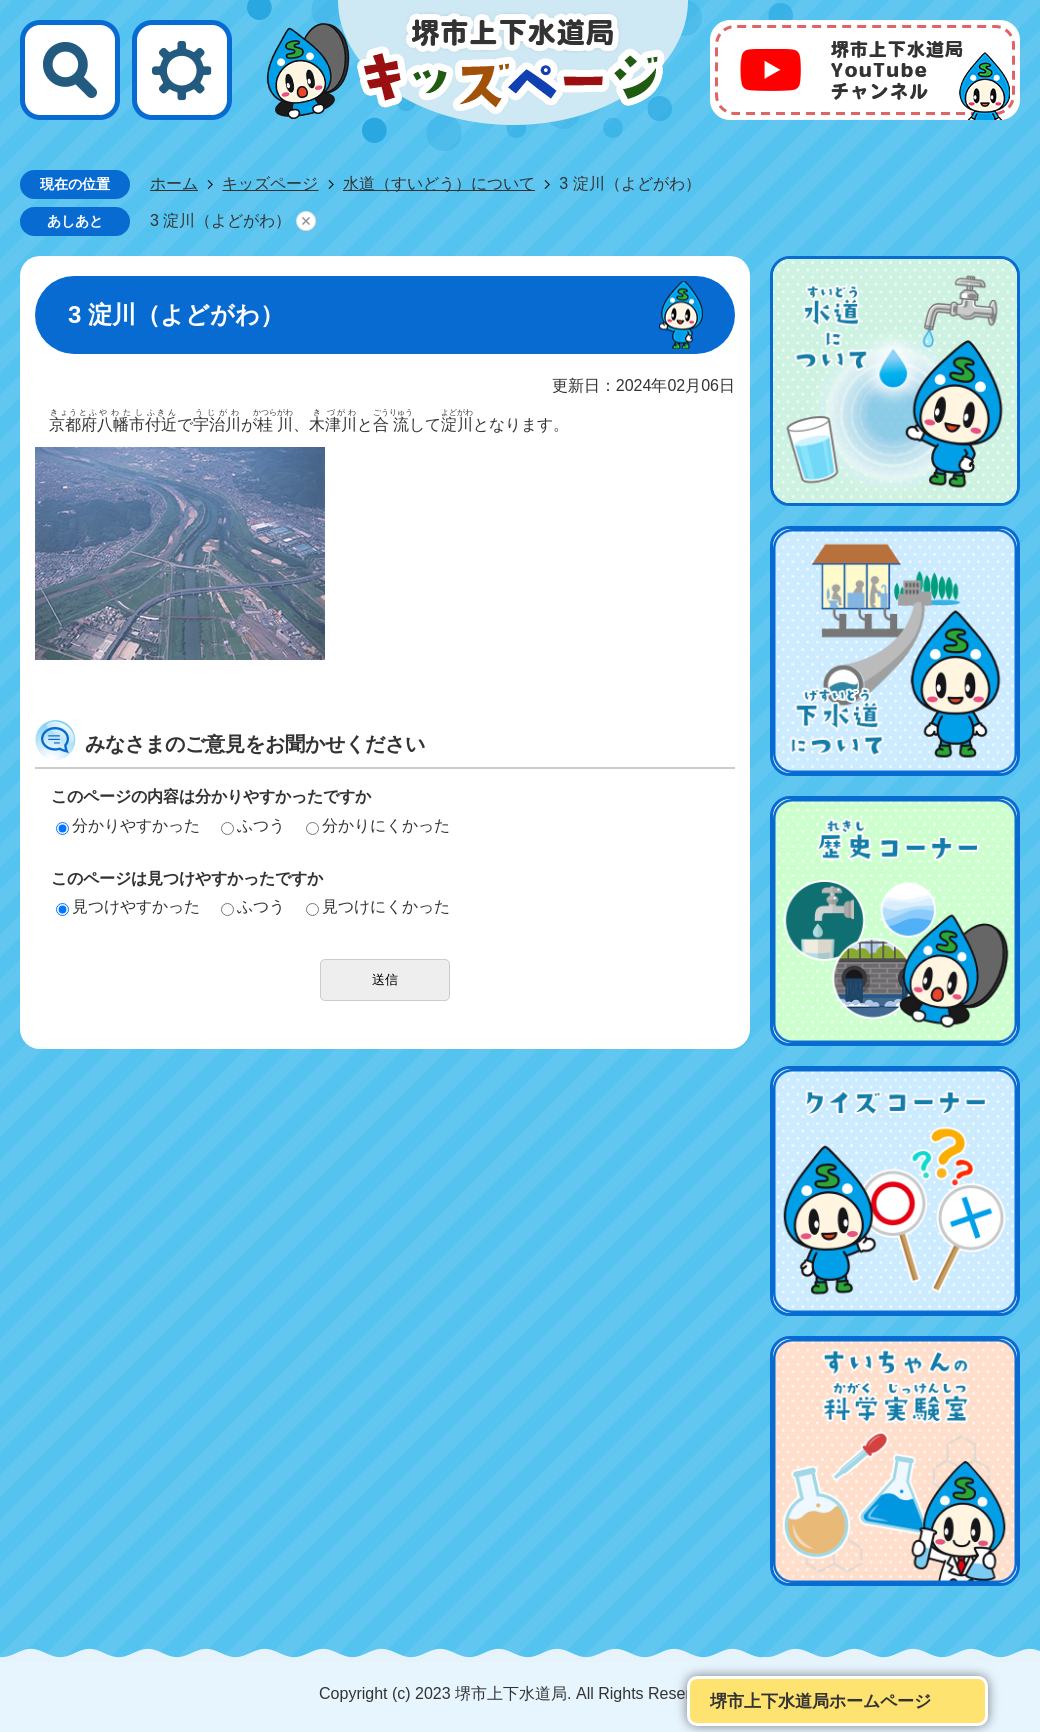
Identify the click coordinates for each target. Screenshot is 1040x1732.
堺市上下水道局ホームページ (820, 1701)
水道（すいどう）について (439, 183)
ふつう (253, 825)
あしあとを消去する (306, 221)
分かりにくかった (378, 825)
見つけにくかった (378, 906)
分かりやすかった (128, 825)
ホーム (174, 183)
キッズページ (270, 183)
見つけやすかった (128, 906)
